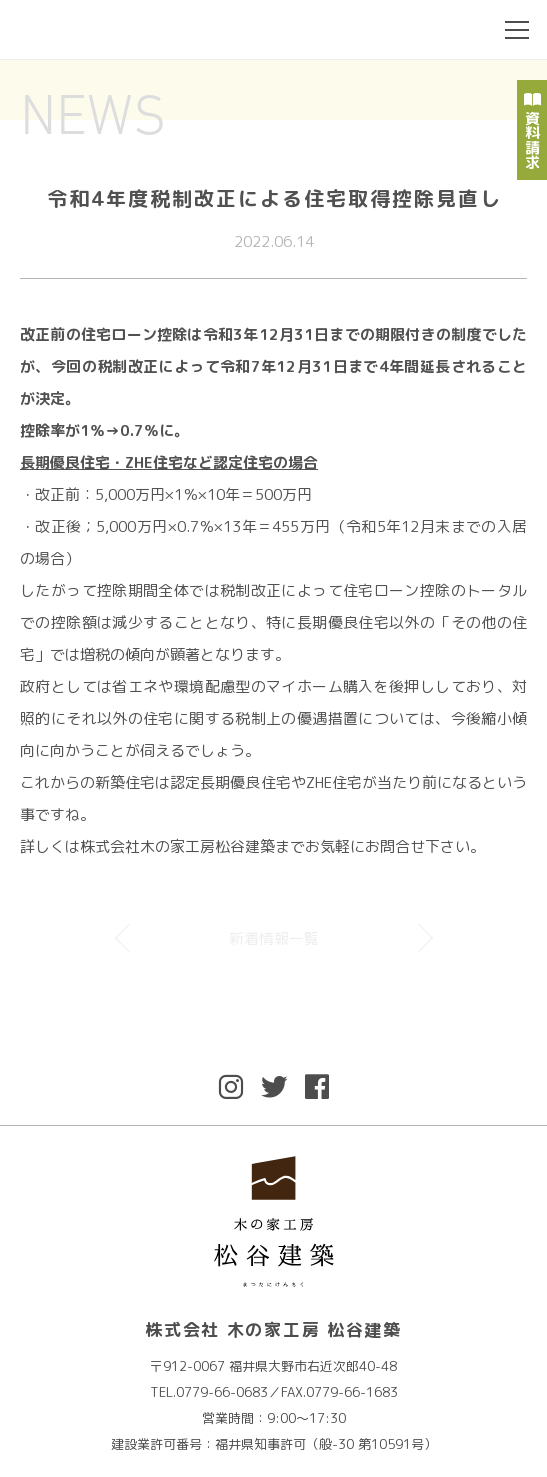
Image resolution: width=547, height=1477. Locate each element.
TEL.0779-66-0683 (209, 1392)
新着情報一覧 (274, 938)
